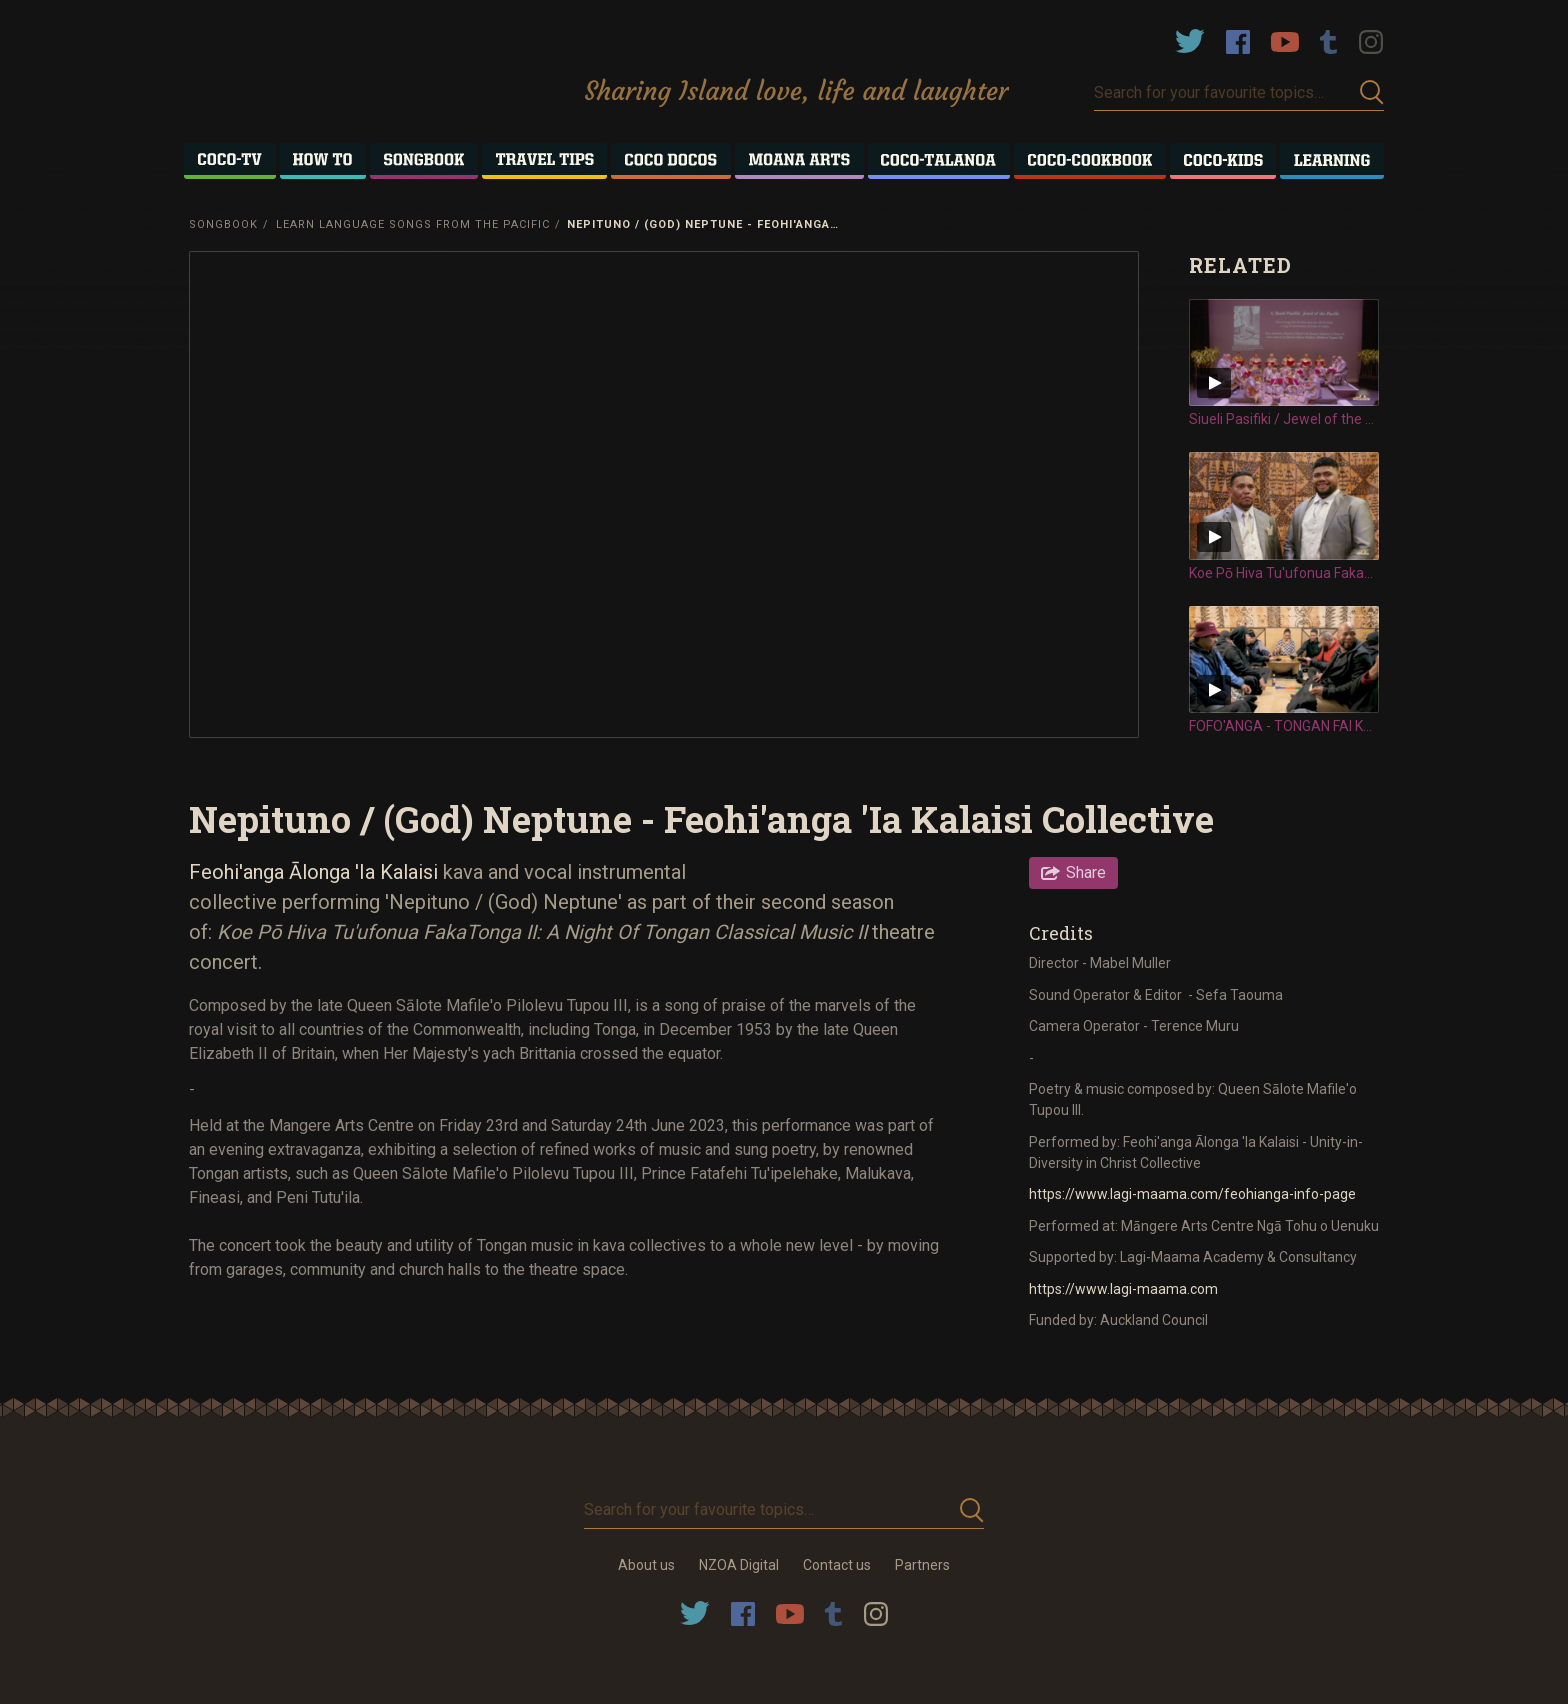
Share (1086, 872)
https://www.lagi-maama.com (1123, 1289)
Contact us (837, 1565)
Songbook (223, 224)
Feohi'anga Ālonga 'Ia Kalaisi (316, 872)
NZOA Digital (739, 1565)
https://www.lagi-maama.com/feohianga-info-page (1192, 1194)
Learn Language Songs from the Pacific (413, 224)
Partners (922, 1565)
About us (646, 1565)
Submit (1372, 92)
